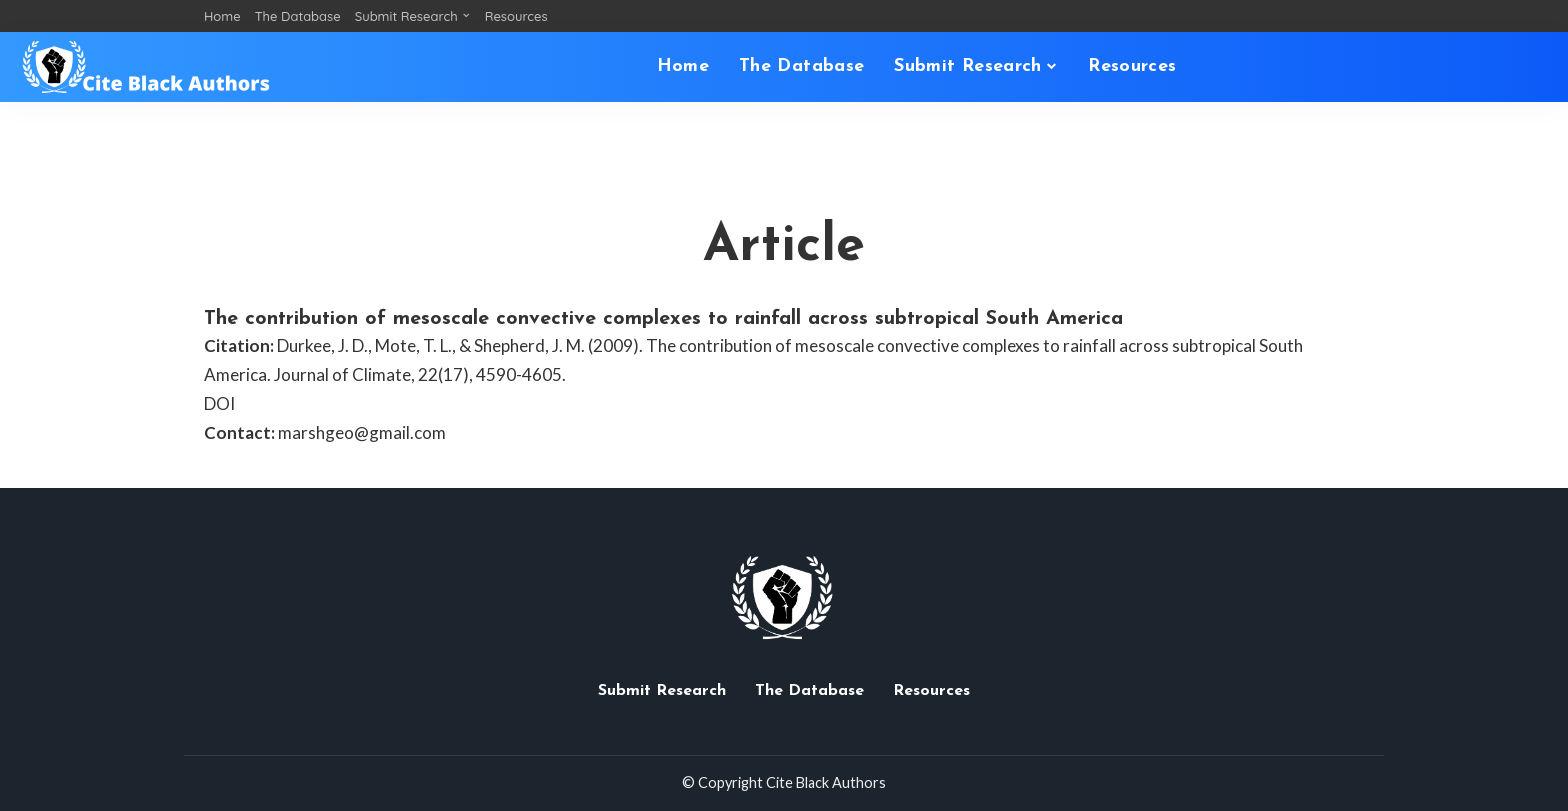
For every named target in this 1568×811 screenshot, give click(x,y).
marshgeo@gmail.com (362, 432)
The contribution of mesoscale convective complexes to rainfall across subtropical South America (663, 319)
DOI (219, 403)
